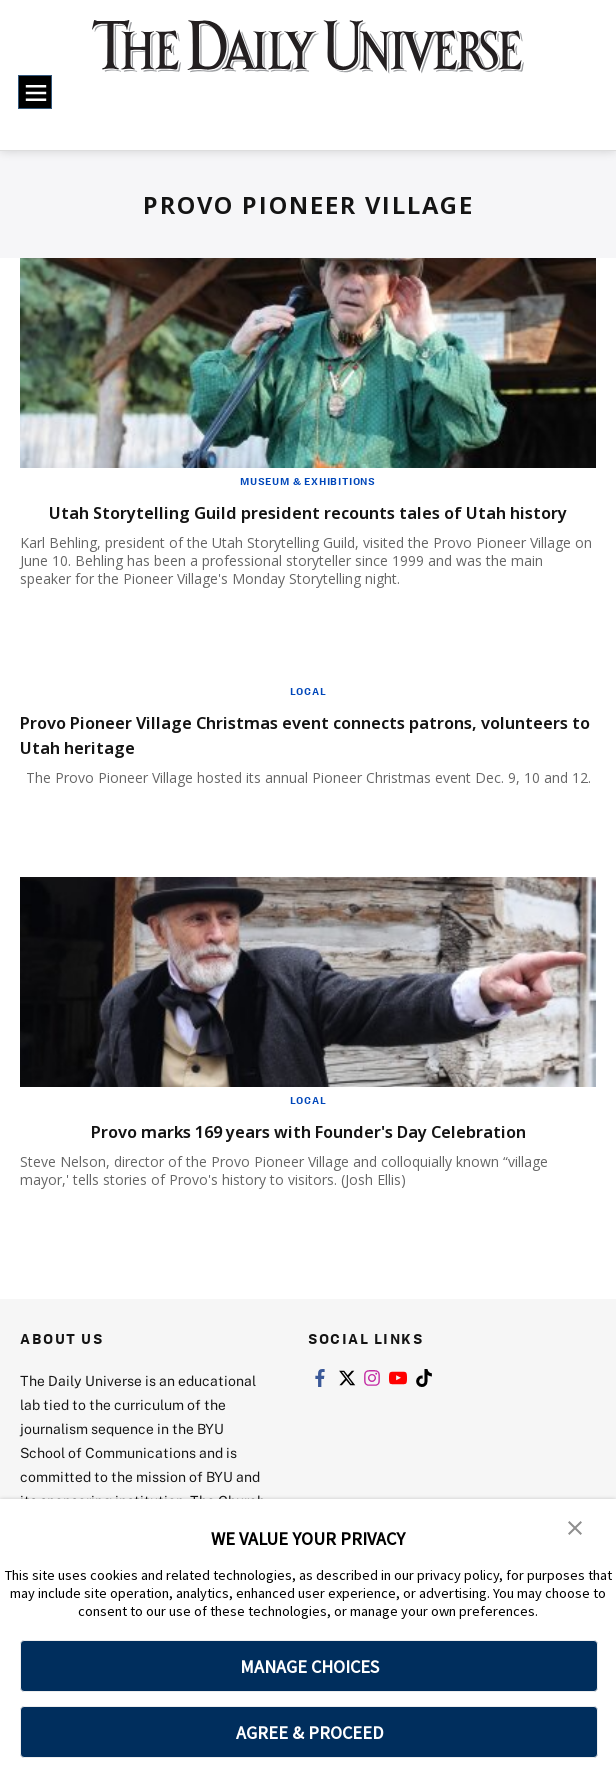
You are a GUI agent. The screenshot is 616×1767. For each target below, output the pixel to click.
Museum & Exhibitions (308, 481)
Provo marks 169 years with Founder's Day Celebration (308, 1155)
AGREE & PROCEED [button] (309, 1732)
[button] (576, 1528)
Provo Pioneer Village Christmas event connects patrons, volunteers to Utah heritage (304, 759)
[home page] (307, 57)
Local (308, 716)
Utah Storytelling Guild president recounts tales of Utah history (300, 524)
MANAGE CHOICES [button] (309, 1666)
